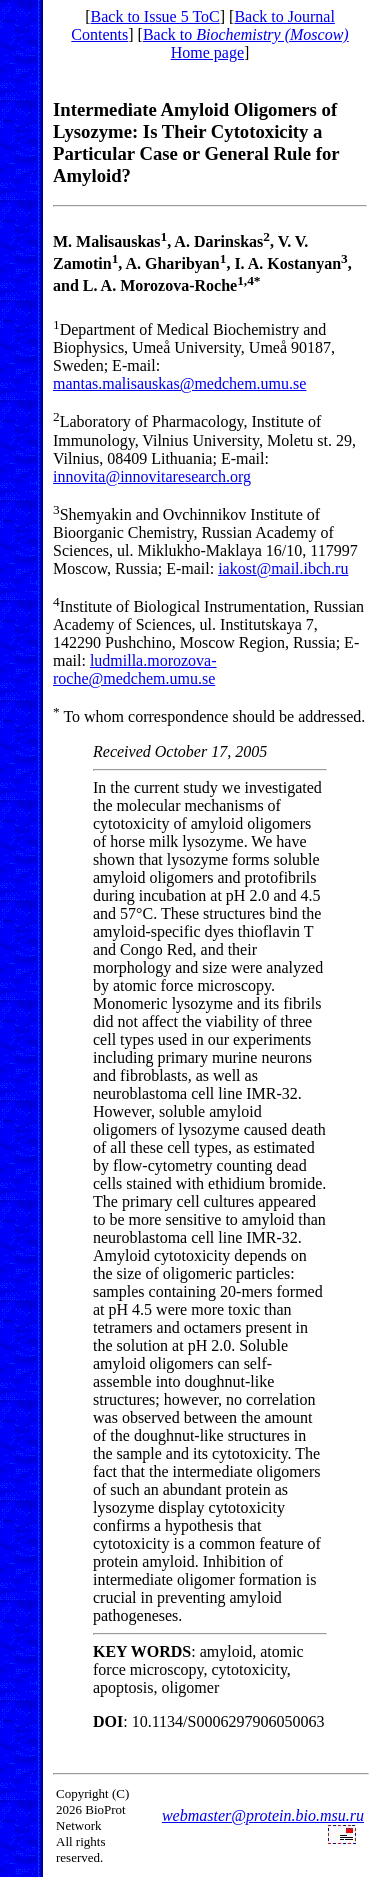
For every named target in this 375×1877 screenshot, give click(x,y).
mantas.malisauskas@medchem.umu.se (179, 383)
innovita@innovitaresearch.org (152, 476)
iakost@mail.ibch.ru (283, 568)
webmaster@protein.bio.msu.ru (263, 1815)
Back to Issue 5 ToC (155, 16)
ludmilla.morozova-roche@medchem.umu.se (135, 669)
